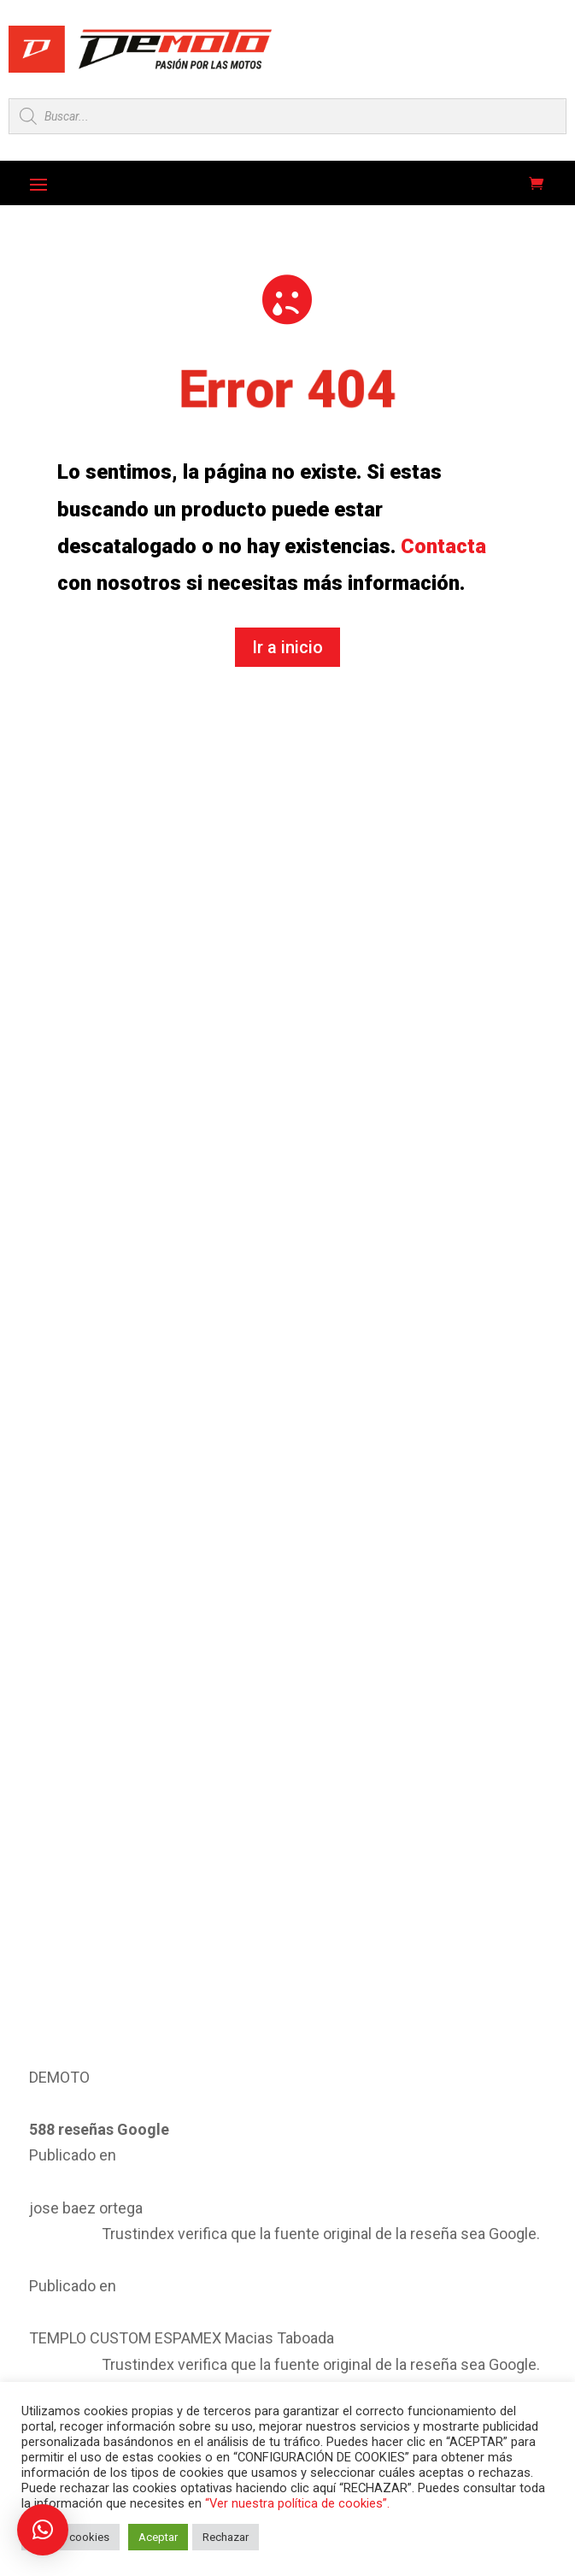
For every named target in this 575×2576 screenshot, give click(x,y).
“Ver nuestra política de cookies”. (297, 2503)
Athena (221, 2199)
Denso (35, 2361)
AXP (398, 2199)
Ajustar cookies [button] (70, 2537)
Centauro (41, 2308)
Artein (34, 2199)
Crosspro (225, 2308)
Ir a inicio (287, 647)
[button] (42, 2529)
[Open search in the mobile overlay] (287, 116)
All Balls (39, 2144)
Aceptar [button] (158, 2537)
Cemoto (406, 2253)
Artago (404, 2144)
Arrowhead (229, 2144)
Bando (35, 2253)
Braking (222, 2253)
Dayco (403, 2308)
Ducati (403, 2361)
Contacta (443, 546)
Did (212, 2361)
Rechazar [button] (225, 2537)
